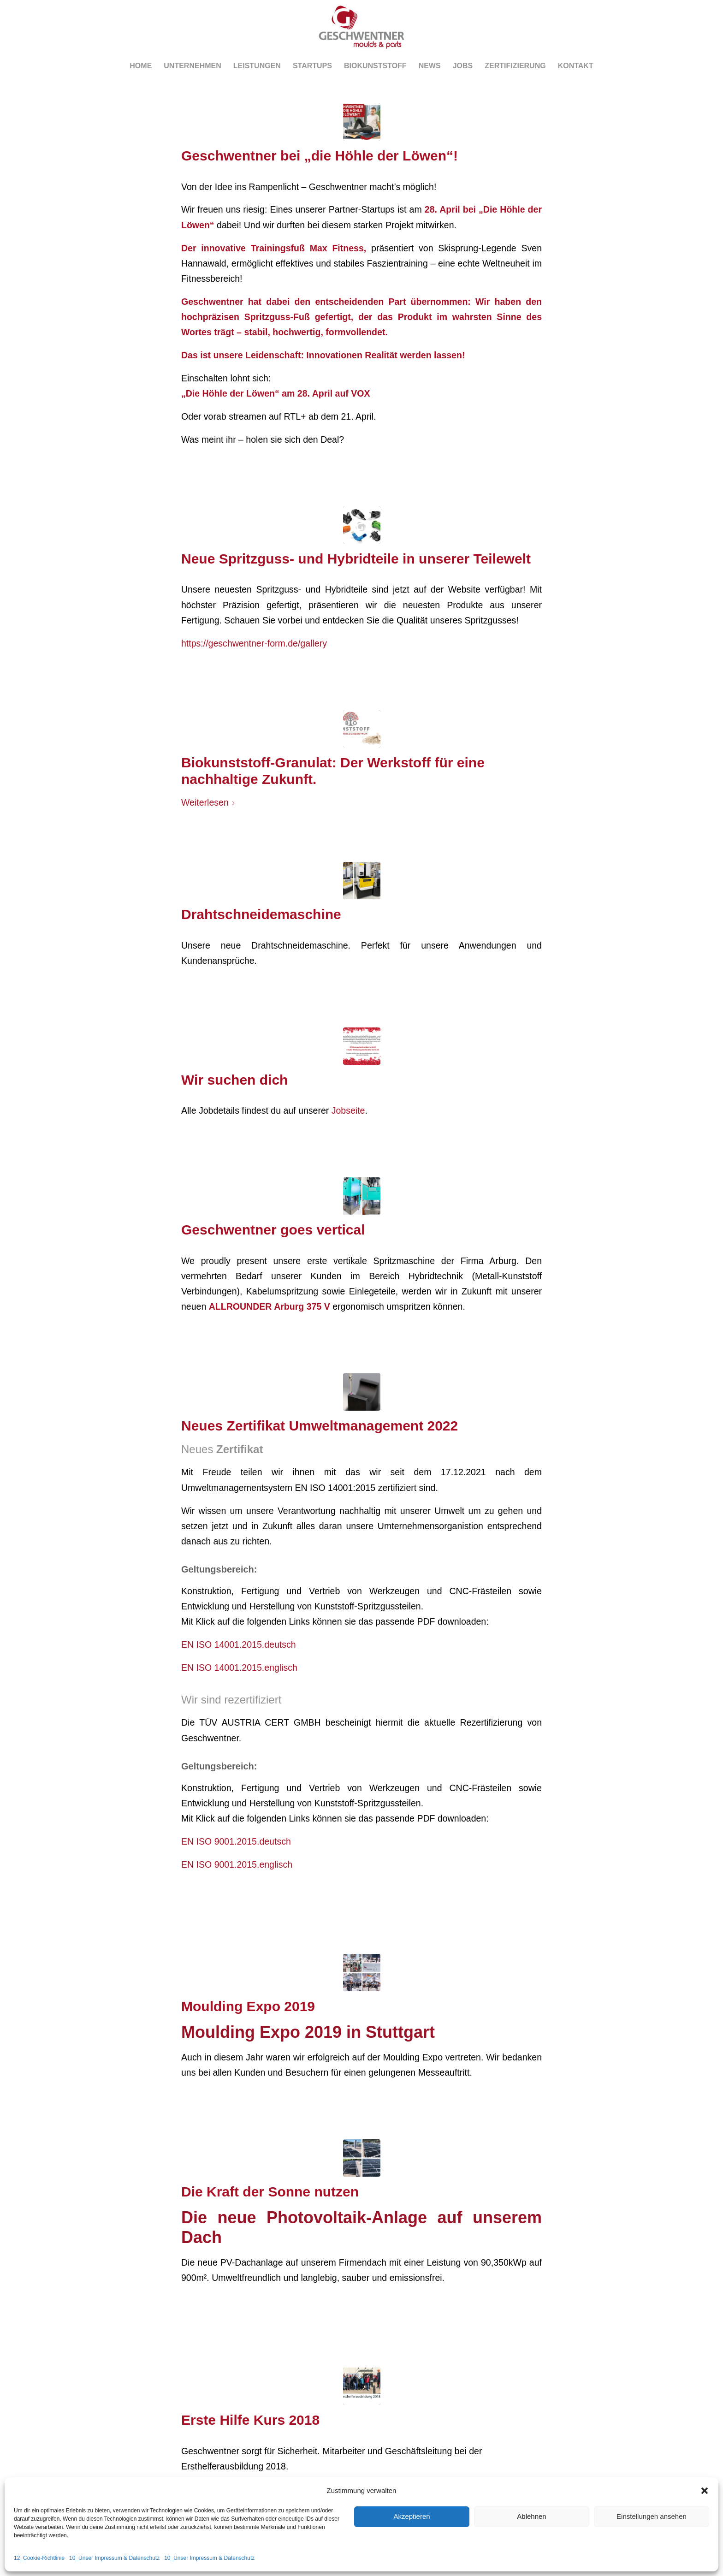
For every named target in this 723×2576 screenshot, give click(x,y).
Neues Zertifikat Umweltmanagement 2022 (319, 1425)
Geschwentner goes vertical (273, 1229)
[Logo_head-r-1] (361, 27)
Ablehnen (531, 2516)
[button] (704, 2490)
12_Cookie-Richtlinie (39, 2558)
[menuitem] (141, 65)
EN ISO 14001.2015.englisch (239, 1667)
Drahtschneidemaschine (261, 914)
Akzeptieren (411, 2516)
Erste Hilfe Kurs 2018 (250, 2420)
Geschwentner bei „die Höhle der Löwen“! (319, 155)
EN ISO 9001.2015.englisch (236, 1864)
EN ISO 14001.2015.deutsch (238, 1644)
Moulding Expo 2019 (248, 2006)
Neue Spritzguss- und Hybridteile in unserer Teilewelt (356, 558)
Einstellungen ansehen (651, 2516)
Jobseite (348, 1110)
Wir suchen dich (234, 1079)
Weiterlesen (209, 802)
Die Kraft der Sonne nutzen (270, 2191)
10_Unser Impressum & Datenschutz (114, 2558)
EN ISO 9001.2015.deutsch (236, 1841)
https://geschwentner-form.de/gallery (254, 643)
